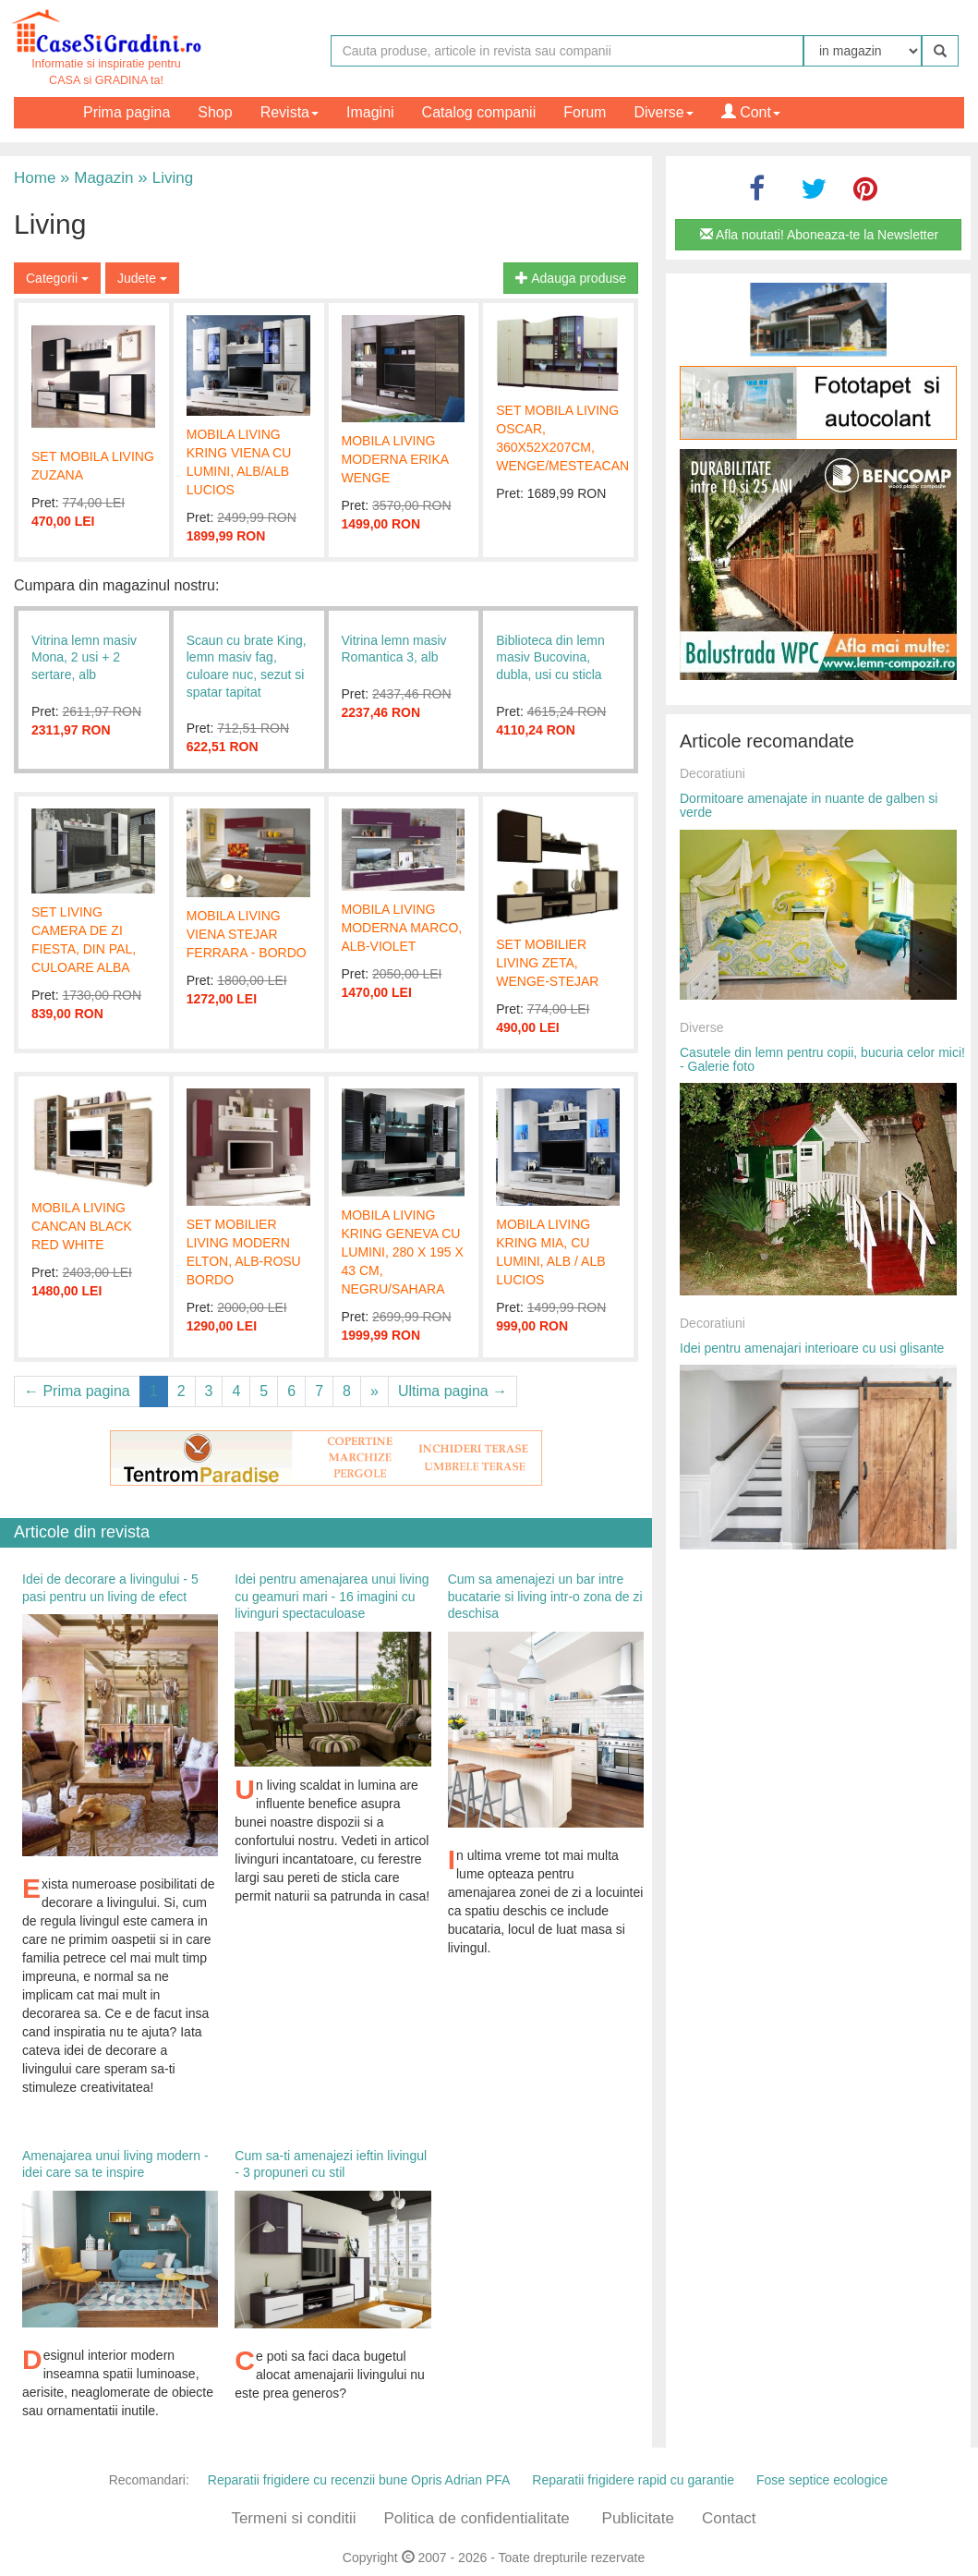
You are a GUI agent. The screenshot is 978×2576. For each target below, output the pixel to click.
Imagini (370, 112)
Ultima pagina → (452, 1391)
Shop (215, 112)
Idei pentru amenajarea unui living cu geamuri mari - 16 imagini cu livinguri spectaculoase (332, 1596)
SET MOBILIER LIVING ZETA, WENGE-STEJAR (547, 963)
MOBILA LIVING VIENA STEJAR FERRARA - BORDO (247, 934)
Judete (142, 278)
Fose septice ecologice (821, 2480)
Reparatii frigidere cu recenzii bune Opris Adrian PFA (359, 2480)
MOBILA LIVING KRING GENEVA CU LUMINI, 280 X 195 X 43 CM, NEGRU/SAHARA (403, 1252)
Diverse (663, 112)
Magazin (96, 178)
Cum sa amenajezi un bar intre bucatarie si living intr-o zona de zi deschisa (545, 1596)
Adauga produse (570, 278)
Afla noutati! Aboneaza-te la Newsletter (819, 234)
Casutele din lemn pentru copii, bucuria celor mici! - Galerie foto (822, 1059)
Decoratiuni (712, 773)
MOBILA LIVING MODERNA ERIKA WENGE (395, 459)
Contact (729, 2518)
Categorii (57, 278)
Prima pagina (126, 112)
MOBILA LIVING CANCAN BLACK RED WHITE (81, 1226)
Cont (750, 112)
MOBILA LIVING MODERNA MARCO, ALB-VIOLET (402, 928)
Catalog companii (479, 112)
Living (165, 178)
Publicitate (638, 2518)
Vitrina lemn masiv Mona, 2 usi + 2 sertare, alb (84, 657)
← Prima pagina (77, 1391)
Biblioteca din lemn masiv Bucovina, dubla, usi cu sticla (550, 657)
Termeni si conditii (293, 2518)
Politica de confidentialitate (477, 2518)
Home (34, 178)
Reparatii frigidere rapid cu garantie (633, 2480)
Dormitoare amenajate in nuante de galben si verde (808, 805)
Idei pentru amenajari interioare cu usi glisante (812, 1348)
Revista (289, 112)
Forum (584, 112)
